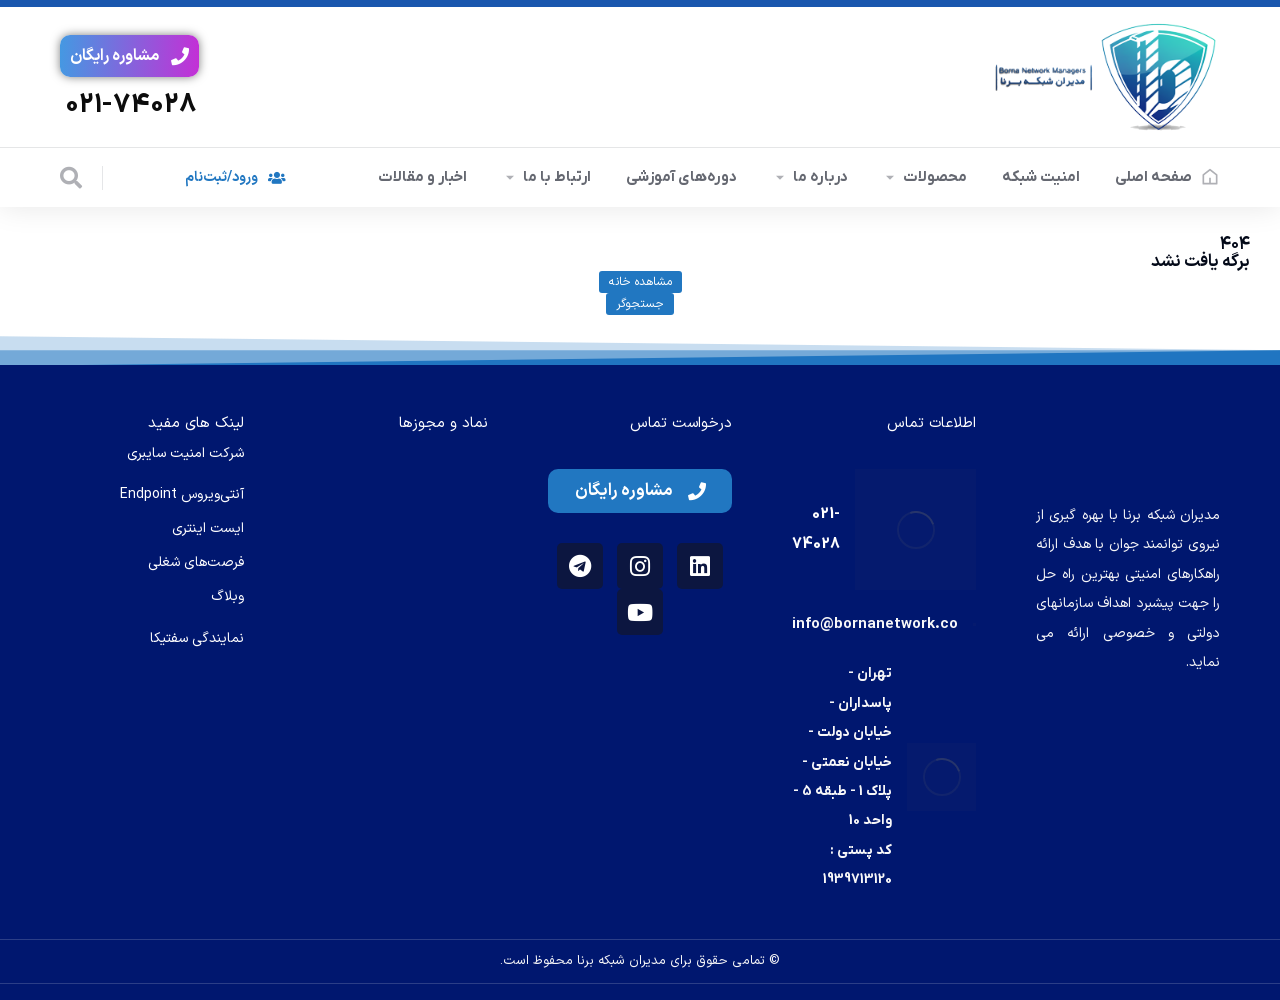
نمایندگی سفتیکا (197, 638)
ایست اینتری (208, 528)
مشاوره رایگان (129, 56)
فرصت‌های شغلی (196, 562)
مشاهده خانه (640, 282)
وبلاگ (227, 596)
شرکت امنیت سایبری (185, 453)
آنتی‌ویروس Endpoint (182, 494)
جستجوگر (640, 304)
